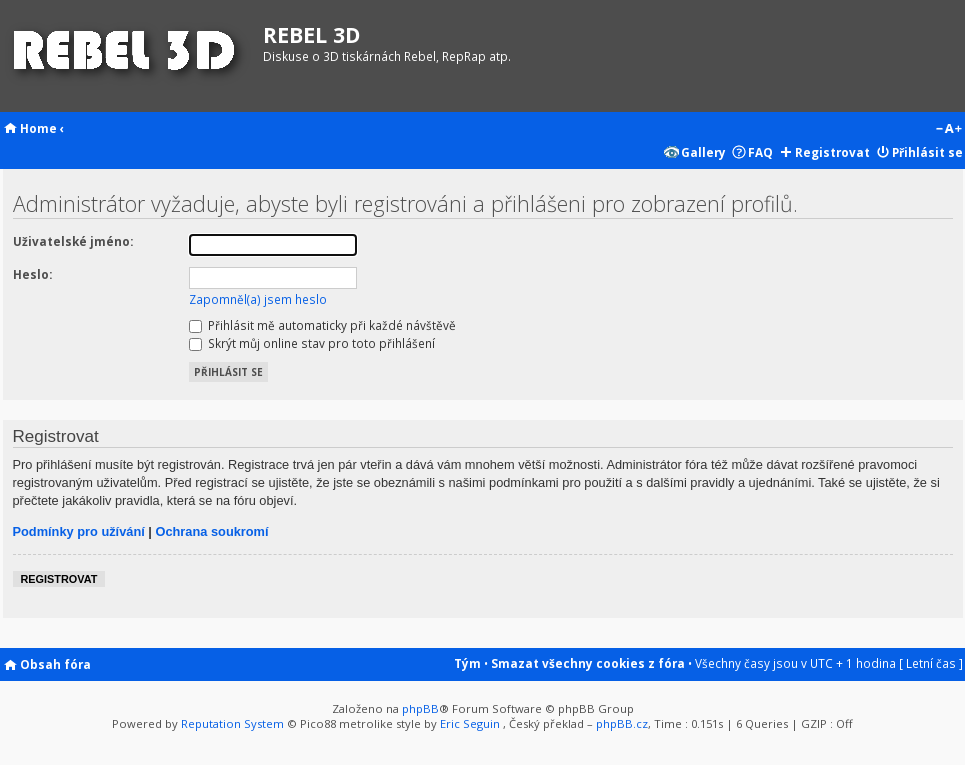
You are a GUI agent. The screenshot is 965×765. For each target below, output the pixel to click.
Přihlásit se (927, 152)
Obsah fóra (55, 664)
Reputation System (232, 723)
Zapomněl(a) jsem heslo (258, 299)
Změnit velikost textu (948, 130)
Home (38, 128)
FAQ (760, 152)
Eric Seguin (470, 723)
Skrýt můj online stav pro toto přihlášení (312, 343)
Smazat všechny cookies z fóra (588, 663)
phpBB (420, 708)
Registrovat (832, 152)
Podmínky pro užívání (79, 531)
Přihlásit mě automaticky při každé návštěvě (322, 325)
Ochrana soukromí (211, 531)
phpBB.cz (622, 723)
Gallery (703, 152)
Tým (467, 663)
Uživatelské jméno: (73, 241)
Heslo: (32, 274)
